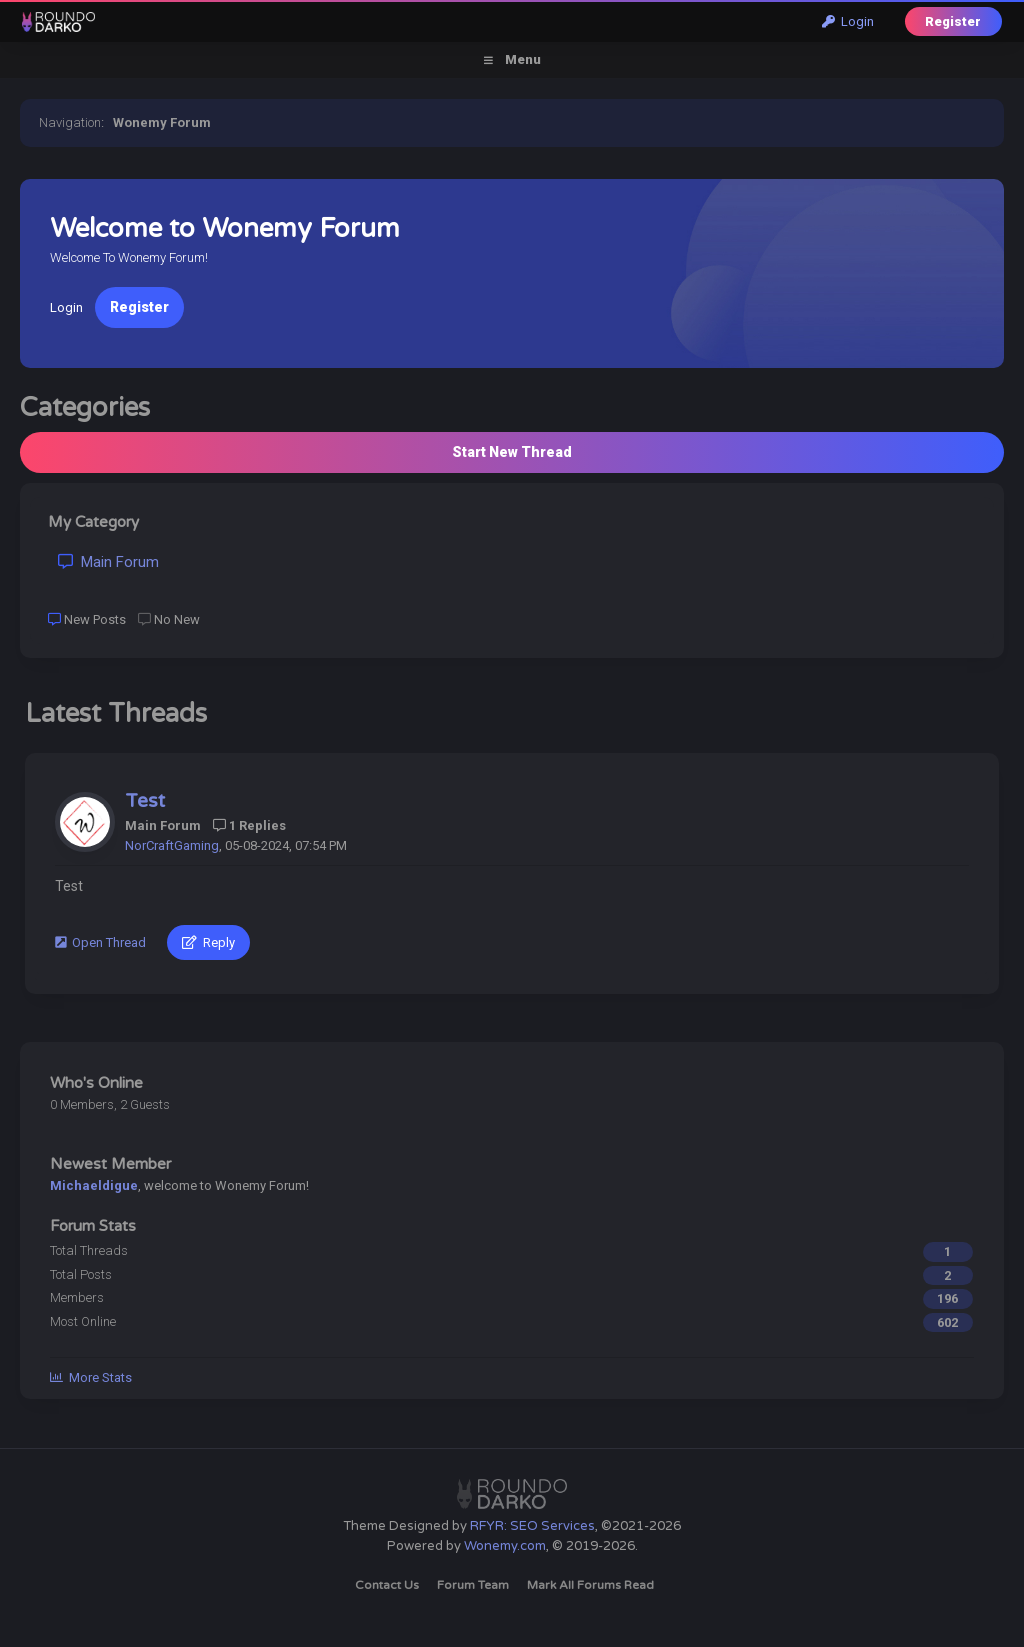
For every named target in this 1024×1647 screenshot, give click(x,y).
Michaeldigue (94, 1185)
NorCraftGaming (172, 845)
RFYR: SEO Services (532, 1526)
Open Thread (100, 942)
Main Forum (108, 562)
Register (953, 21)
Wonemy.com (505, 1546)
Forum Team (473, 1585)
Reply (208, 942)
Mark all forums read (590, 1585)
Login (848, 21)
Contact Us (387, 1585)
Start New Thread (512, 452)
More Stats (91, 1377)
